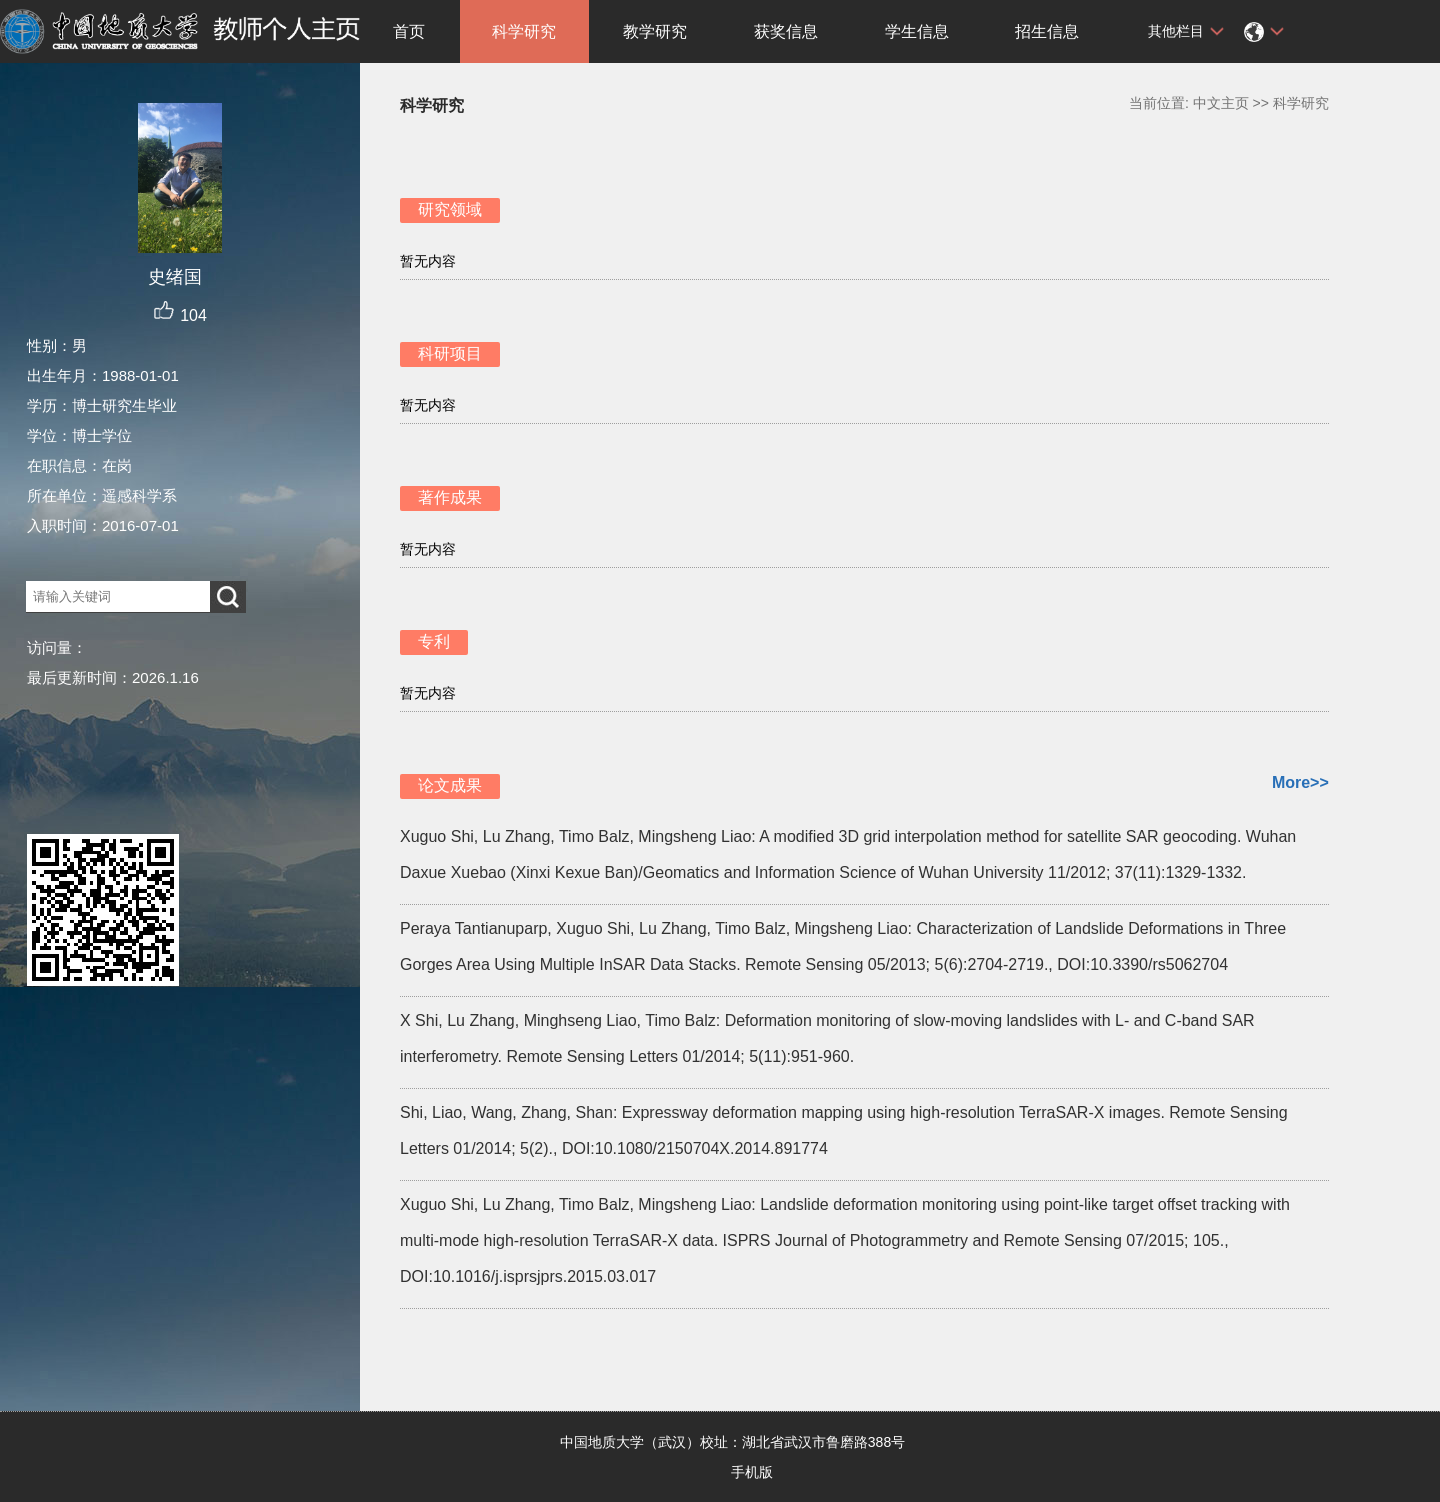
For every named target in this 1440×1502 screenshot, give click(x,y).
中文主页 (1221, 103)
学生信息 (917, 31)
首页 (409, 31)
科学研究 (524, 31)
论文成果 (450, 785)
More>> (1300, 782)
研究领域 (450, 209)
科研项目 (450, 353)
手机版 (752, 1472)
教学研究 (655, 31)
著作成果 (450, 497)
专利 (434, 641)
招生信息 (1047, 31)
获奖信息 (786, 31)
